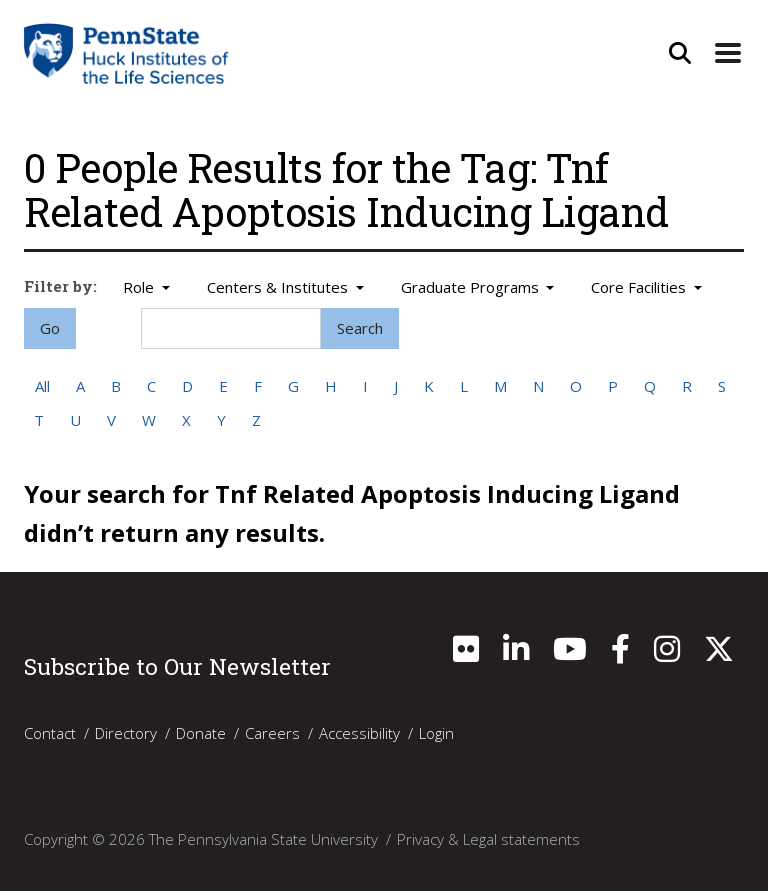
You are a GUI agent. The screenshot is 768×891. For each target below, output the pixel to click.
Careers (272, 733)
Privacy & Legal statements (488, 839)
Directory (126, 733)
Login (436, 733)
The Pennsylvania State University (263, 839)
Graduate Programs (472, 287)
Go (50, 328)
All (42, 386)
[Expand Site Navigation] (728, 53)
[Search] (231, 328)
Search (360, 328)
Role (140, 287)
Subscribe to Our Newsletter (177, 666)
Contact (50, 733)
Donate (201, 733)
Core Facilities (640, 287)
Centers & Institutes (279, 287)
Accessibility (359, 733)
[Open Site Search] (680, 53)
